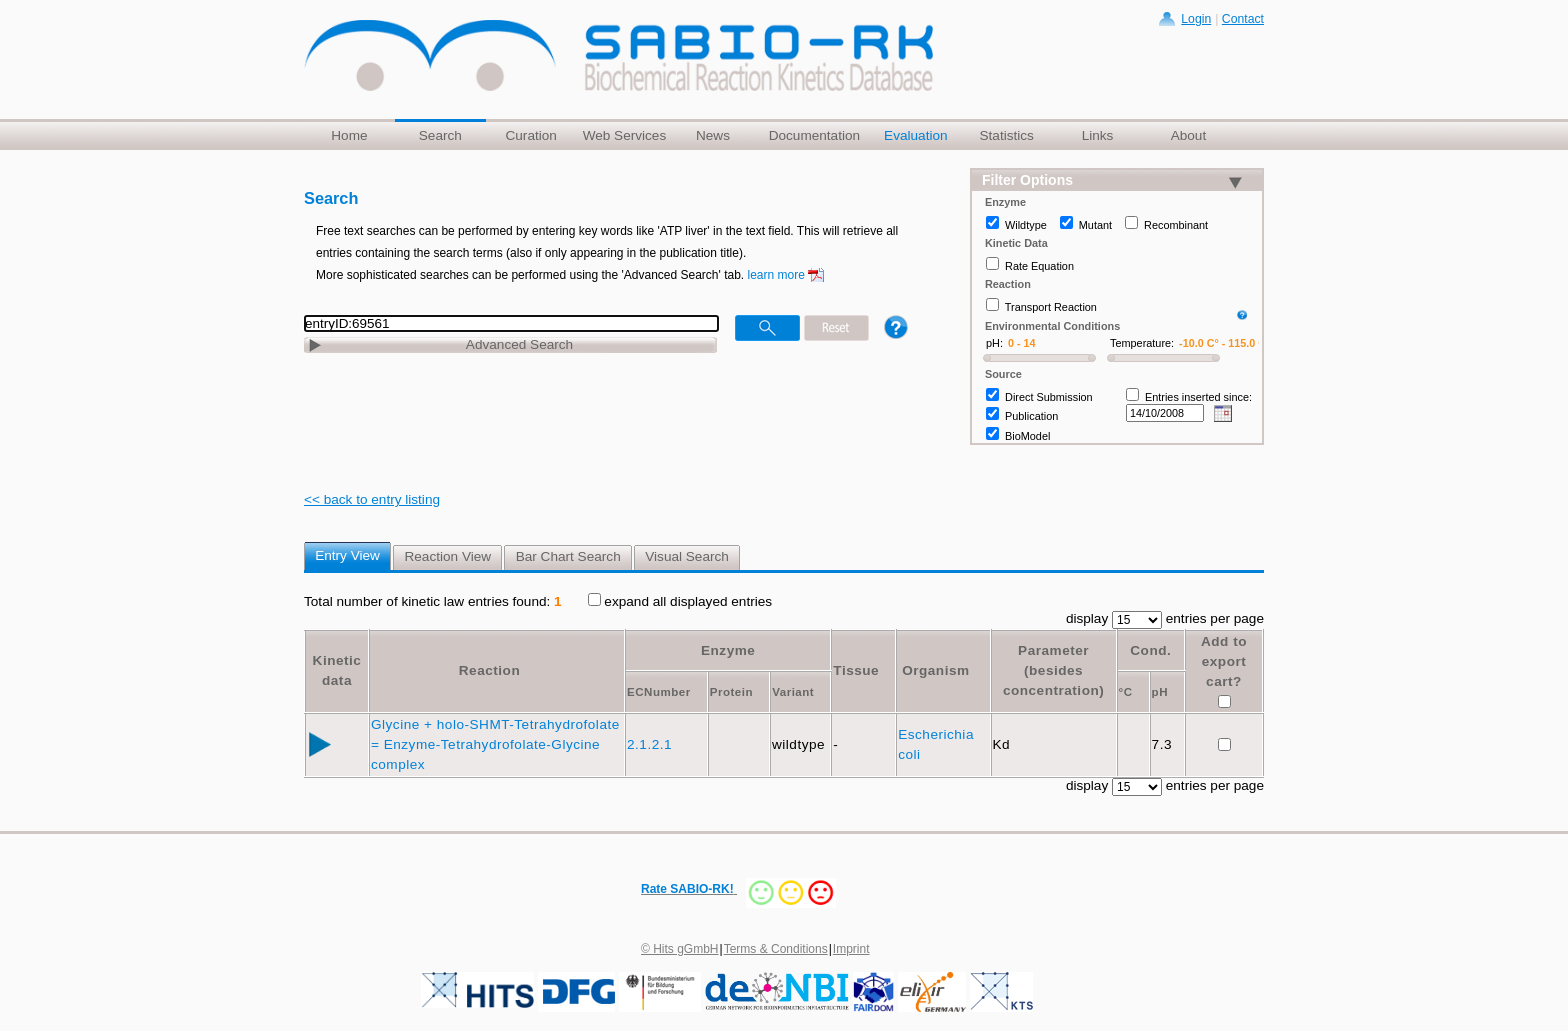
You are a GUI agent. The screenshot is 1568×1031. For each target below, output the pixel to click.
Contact (1243, 19)
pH (1160, 692)
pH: (994, 343)
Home (349, 135)
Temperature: (1142, 343)
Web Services (625, 135)
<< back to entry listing (372, 499)
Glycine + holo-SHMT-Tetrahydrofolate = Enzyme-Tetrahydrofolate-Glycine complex (495, 744)
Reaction (489, 670)
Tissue (856, 670)
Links (1098, 135)
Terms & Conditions (776, 949)
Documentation (814, 135)
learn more (776, 275)
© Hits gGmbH (680, 949)
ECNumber (659, 692)
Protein (731, 692)
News (713, 135)
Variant (793, 692)
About (1189, 135)
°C (1126, 692)
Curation (530, 135)
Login (1196, 19)
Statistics (1006, 135)
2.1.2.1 (651, 744)
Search (440, 135)
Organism (935, 670)
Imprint (851, 949)
